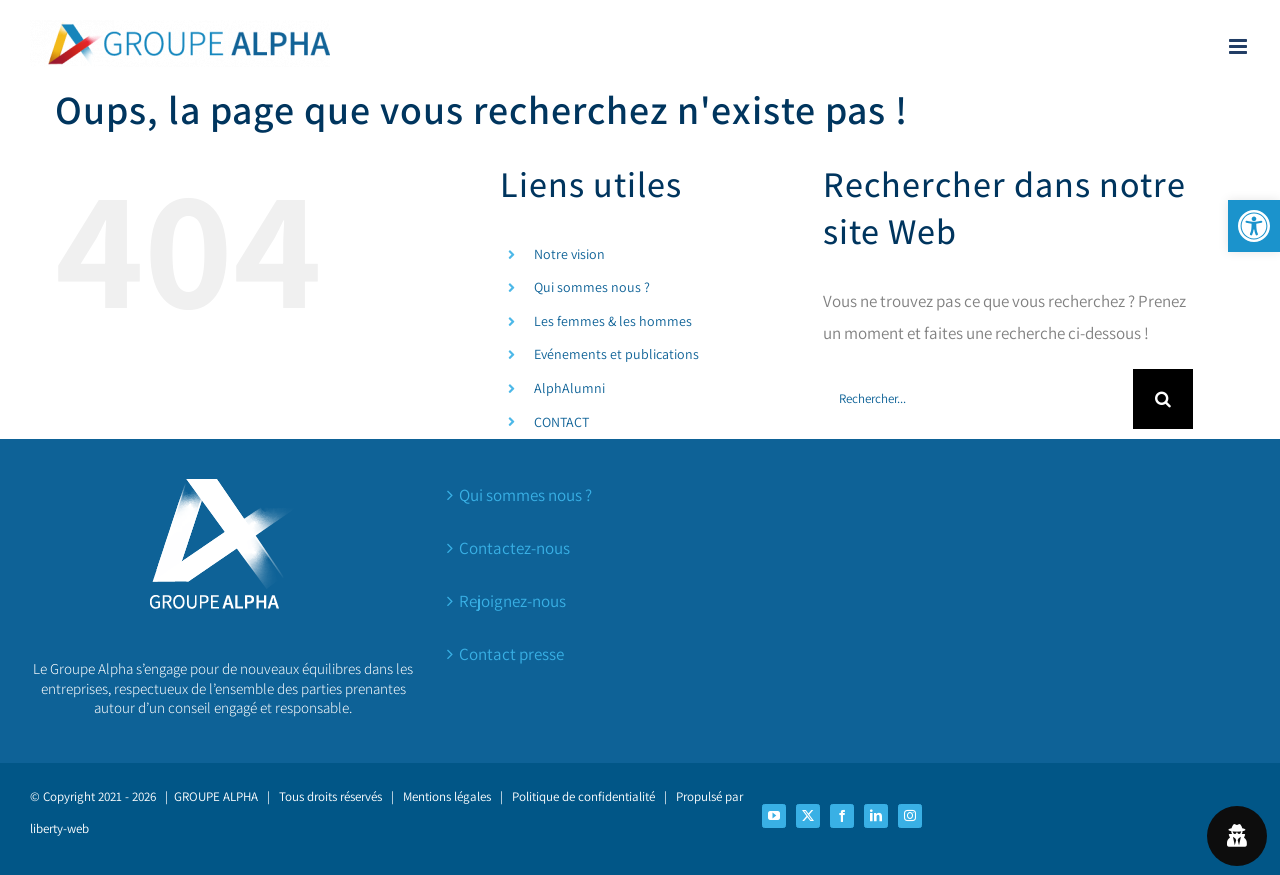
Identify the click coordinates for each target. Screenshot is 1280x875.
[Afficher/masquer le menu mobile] (1239, 46)
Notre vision (569, 254)
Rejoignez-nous (512, 601)
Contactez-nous (514, 548)
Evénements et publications (616, 354)
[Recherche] (1163, 399)
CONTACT (561, 422)
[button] (1254, 226)
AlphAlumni (569, 388)
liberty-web (59, 828)
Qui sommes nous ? (592, 287)
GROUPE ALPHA (216, 796)
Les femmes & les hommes (613, 321)
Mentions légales (447, 796)
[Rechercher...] (978, 399)
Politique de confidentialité (583, 796)
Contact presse (511, 654)
